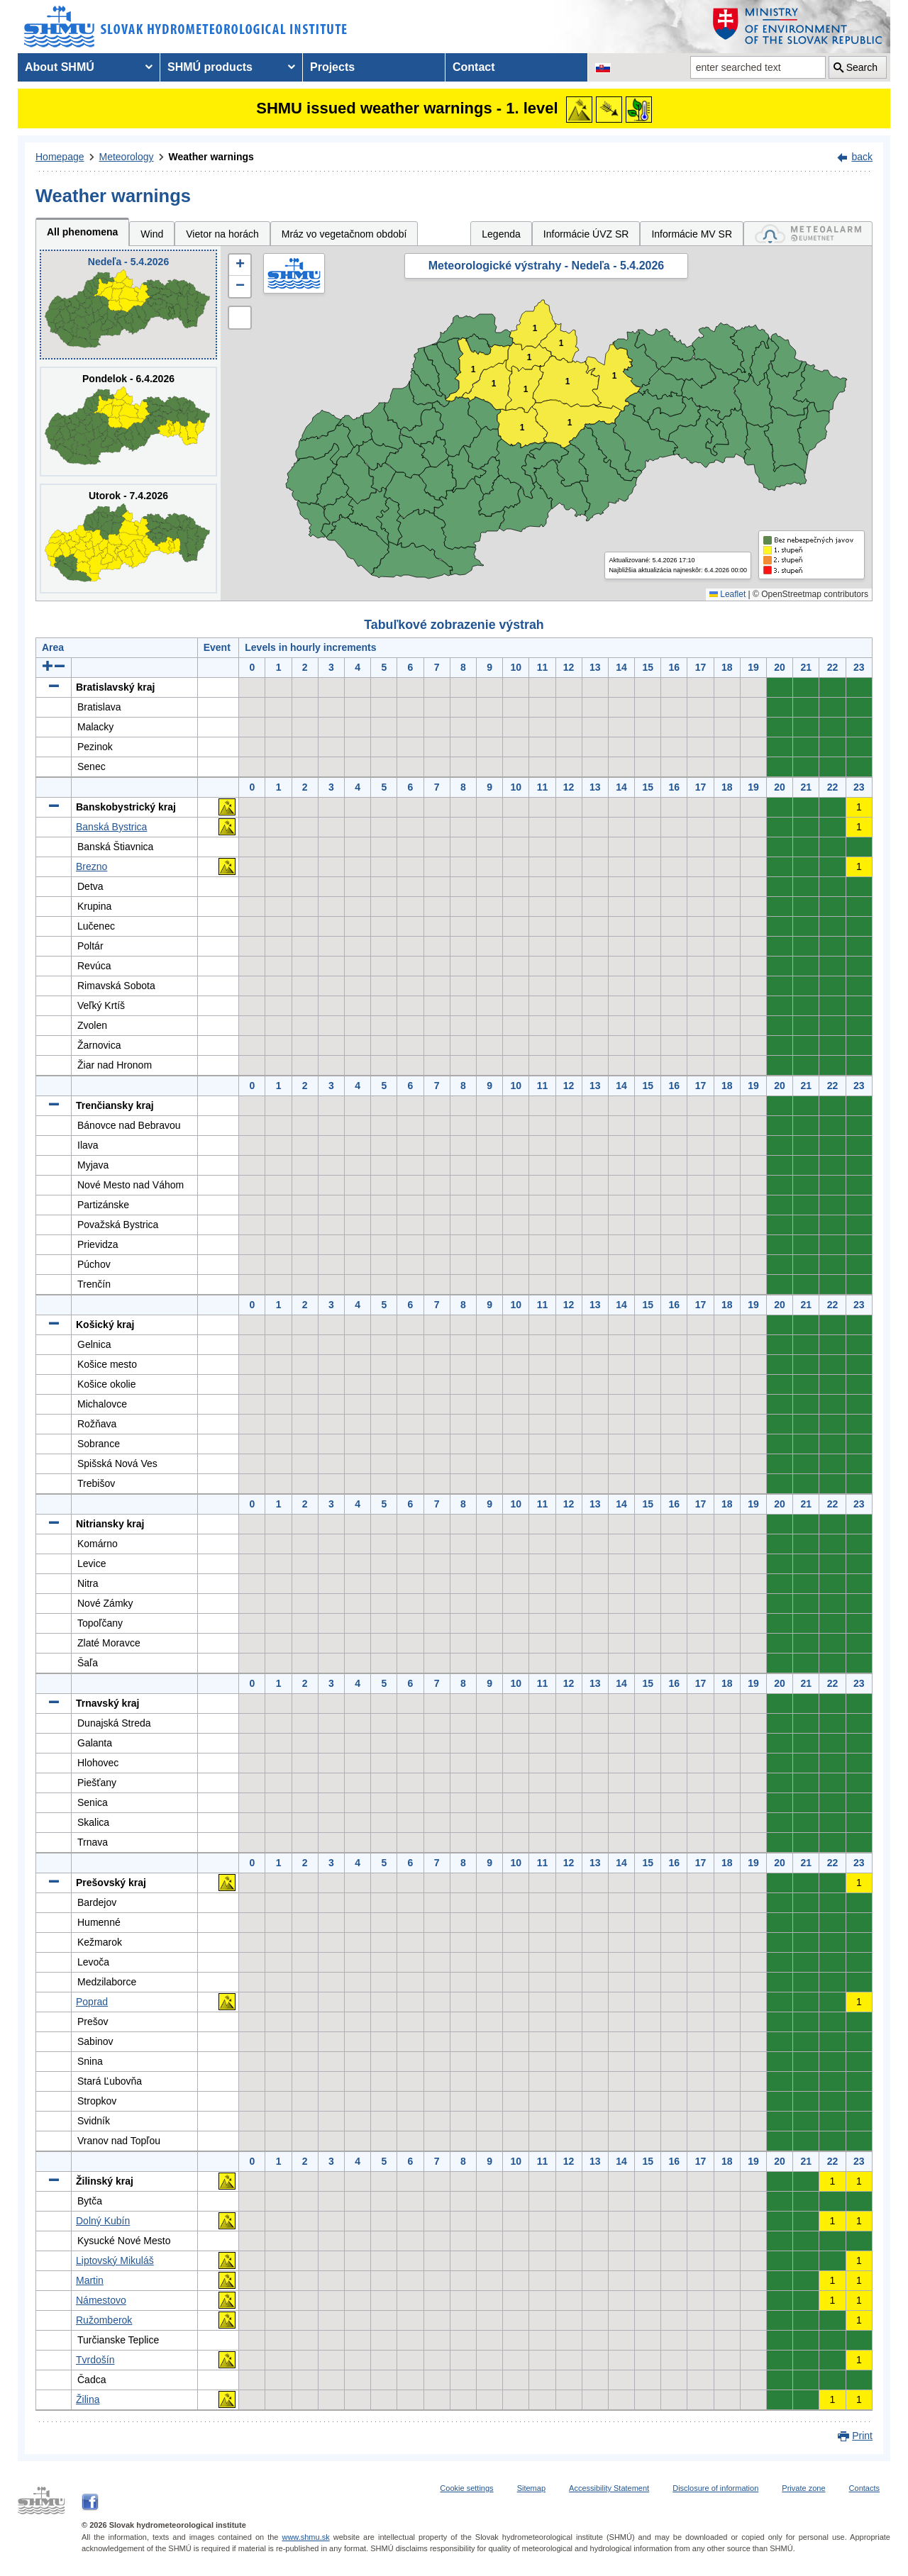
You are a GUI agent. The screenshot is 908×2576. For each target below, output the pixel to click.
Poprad (92, 2001)
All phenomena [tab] (82, 232)
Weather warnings (211, 156)
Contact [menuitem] (474, 67)
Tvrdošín (95, 2359)
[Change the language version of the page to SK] (603, 67)
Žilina (87, 2399)
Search (861, 67)
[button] (239, 265)
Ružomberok (104, 2320)
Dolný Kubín (103, 2220)
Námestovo (101, 2300)
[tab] (808, 233)
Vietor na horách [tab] (222, 234)
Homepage (59, 156)
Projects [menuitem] (332, 67)
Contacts (864, 2488)
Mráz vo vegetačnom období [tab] (344, 234)
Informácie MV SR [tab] (691, 234)
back (862, 156)
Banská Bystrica (111, 826)
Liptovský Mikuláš (115, 2260)
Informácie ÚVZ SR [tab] (586, 234)
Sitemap (531, 2488)
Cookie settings (466, 2488)
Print (862, 2435)
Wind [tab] (151, 234)
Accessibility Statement (609, 2488)
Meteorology (126, 156)
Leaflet (727, 594)
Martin (90, 2280)
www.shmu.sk (305, 2537)
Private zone (803, 2488)
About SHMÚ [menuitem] (59, 67)
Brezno (91, 866)
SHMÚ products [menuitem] (210, 67)
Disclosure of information (715, 2488)
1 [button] (529, 357)
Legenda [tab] (501, 234)
